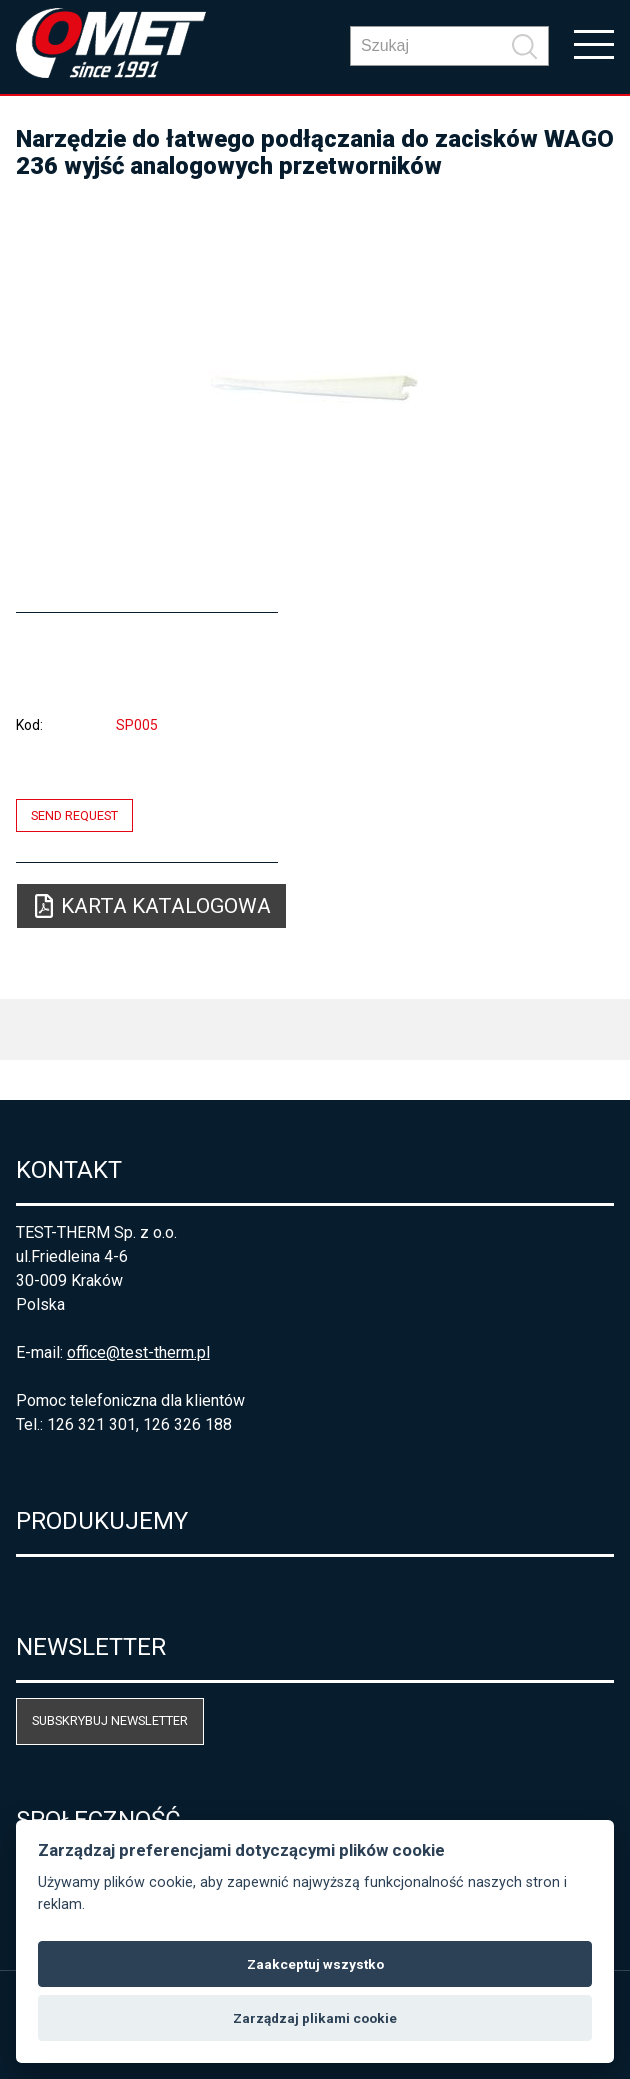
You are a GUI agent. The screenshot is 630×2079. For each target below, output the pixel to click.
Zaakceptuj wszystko (315, 1964)
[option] (315, 387)
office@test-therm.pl (138, 1352)
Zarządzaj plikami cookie (315, 2018)
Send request (74, 815)
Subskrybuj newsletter (110, 1720)
